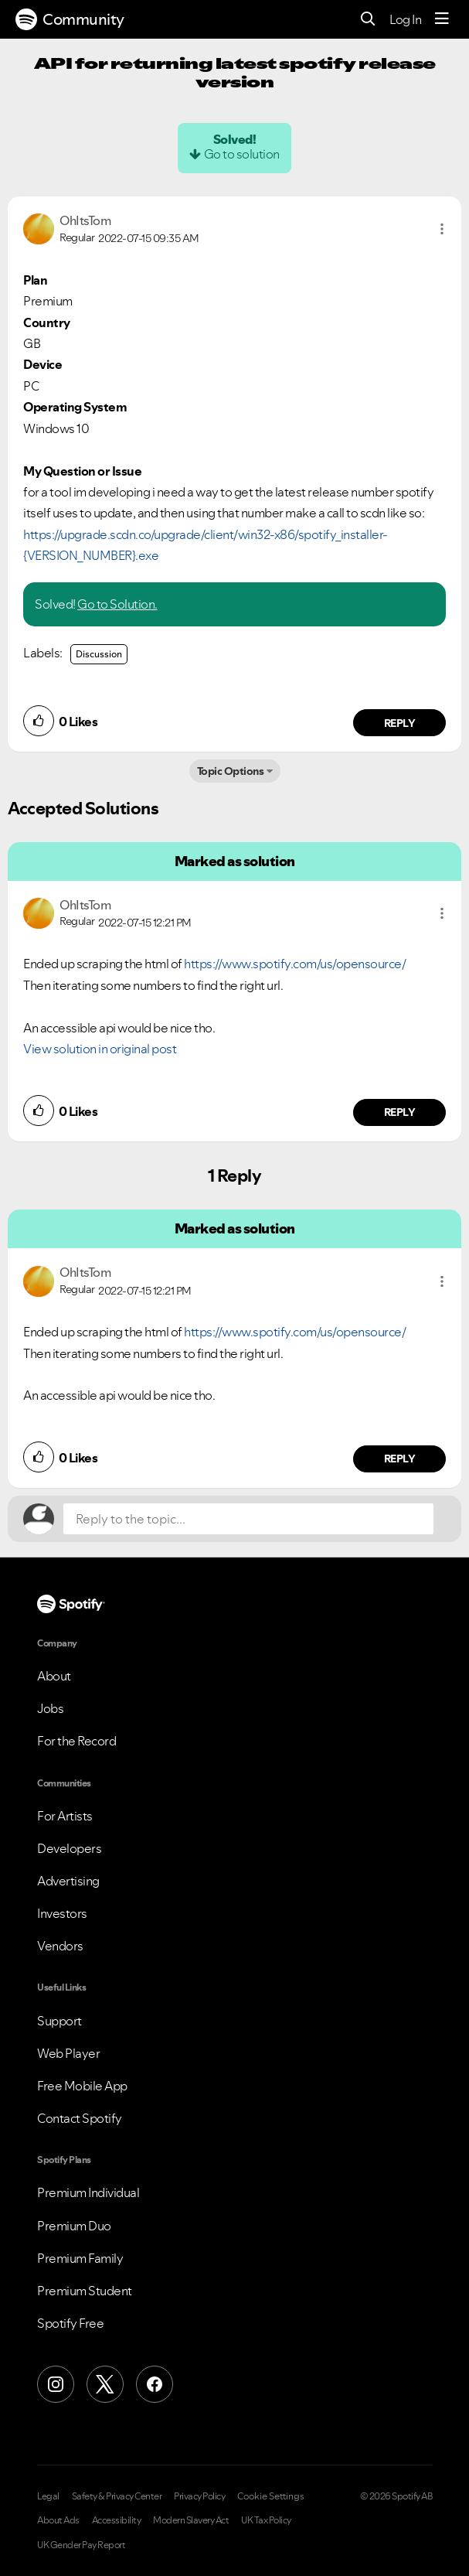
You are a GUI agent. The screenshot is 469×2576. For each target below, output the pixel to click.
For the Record (76, 1740)
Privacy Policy (199, 2496)
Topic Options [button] (230, 771)
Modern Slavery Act (191, 2520)
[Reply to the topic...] (248, 1518)
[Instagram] (55, 2384)
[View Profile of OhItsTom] (84, 220)
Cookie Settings (270, 2496)
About (54, 1675)
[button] (442, 229)
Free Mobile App (82, 2085)
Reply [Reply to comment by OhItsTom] (400, 723)
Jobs (50, 1708)
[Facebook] (154, 2384)
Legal (48, 2496)
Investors (62, 1913)
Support (59, 2020)
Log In (405, 19)
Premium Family (80, 2258)
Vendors (60, 1945)
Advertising (68, 1880)
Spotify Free (70, 2323)
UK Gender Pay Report (81, 2545)
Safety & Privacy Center (117, 2496)
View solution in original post (99, 1048)
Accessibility (116, 2520)
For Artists (65, 1815)
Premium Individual (88, 2192)
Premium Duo (74, 2225)
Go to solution (242, 153)
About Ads (58, 2520)
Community (69, 19)
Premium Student (84, 2290)
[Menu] (442, 19)
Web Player (68, 2053)
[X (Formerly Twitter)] (105, 2384)
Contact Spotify (79, 2118)
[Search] (368, 20)
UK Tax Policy (266, 2520)
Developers (69, 1848)
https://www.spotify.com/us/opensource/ (295, 963)
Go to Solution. (117, 603)
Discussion (99, 653)
